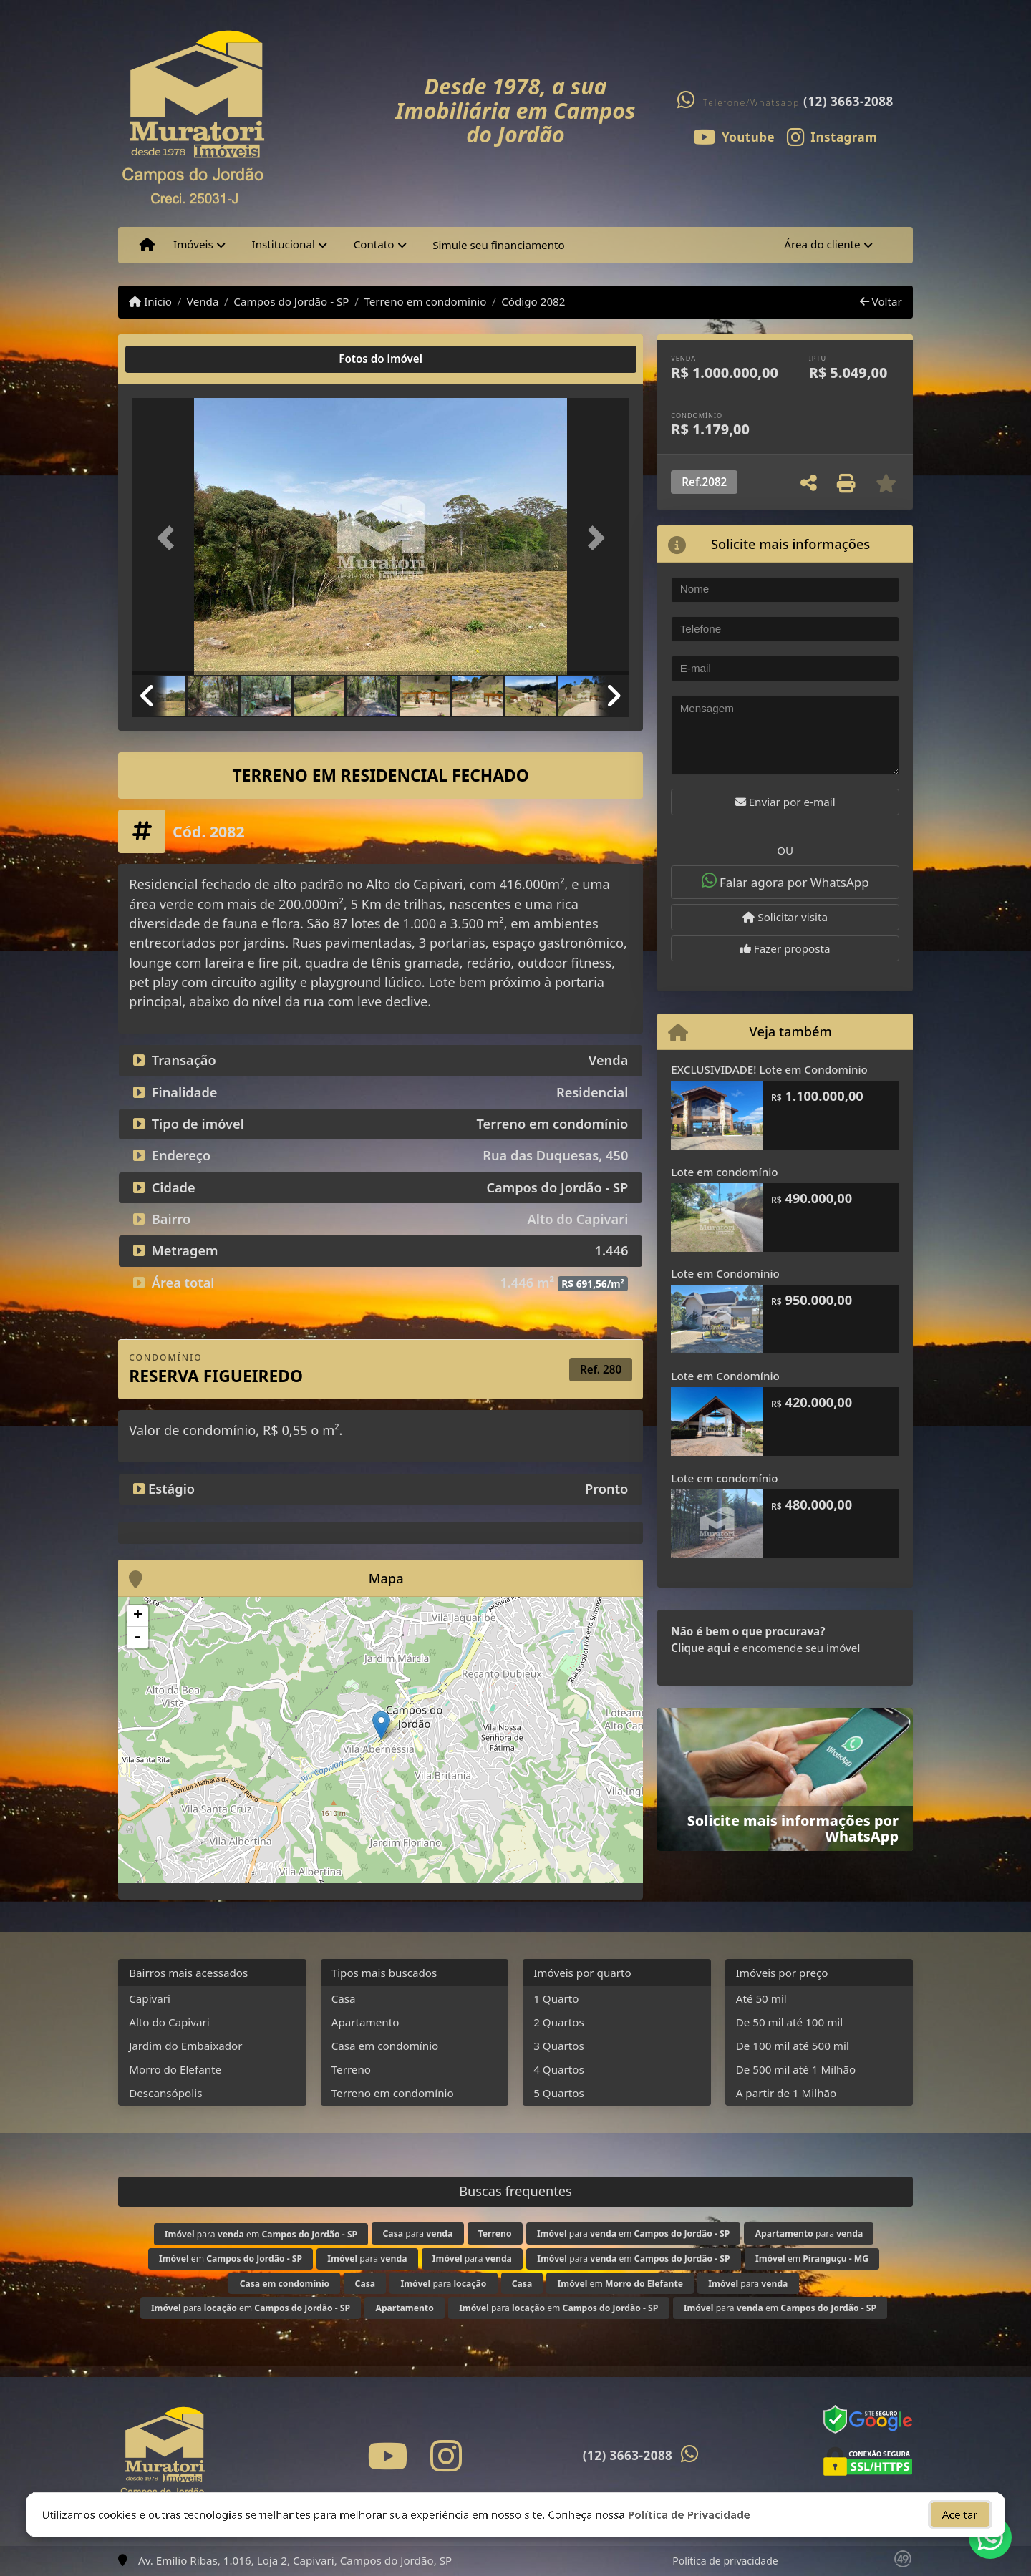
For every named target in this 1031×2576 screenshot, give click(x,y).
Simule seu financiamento (498, 245)
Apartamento (365, 2022)
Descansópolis (165, 2093)
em (230, 2258)
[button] (169, 538)
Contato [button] (374, 244)
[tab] (178, 359)
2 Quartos (558, 2022)
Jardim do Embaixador (185, 2045)
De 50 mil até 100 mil (789, 2022)
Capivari (149, 1998)
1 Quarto (556, 1998)
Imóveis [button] (193, 244)
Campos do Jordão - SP (291, 301)
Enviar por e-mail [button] (785, 801)
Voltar (881, 301)
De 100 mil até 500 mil (792, 2045)
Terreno (351, 2069)
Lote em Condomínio (725, 1273)
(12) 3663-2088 (848, 101)
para (418, 2233)
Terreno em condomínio (425, 301)
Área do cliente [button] (822, 244)
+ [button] (137, 1616)
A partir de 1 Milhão (786, 2093)
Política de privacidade (725, 2560)
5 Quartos (558, 2093)
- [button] (137, 1637)
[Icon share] (733, 136)
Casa (343, 1998)
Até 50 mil (761, 1998)
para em (261, 2234)
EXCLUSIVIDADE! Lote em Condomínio (769, 1069)
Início (150, 301)
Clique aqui (700, 1648)
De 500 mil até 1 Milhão (796, 2069)
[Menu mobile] (147, 245)
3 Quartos (558, 2045)
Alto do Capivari (169, 2022)
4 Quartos (558, 2069)
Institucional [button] (283, 244)
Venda (203, 301)
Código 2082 (533, 301)
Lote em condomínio (724, 1172)
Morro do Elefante (175, 2069)
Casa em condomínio (385, 2045)
